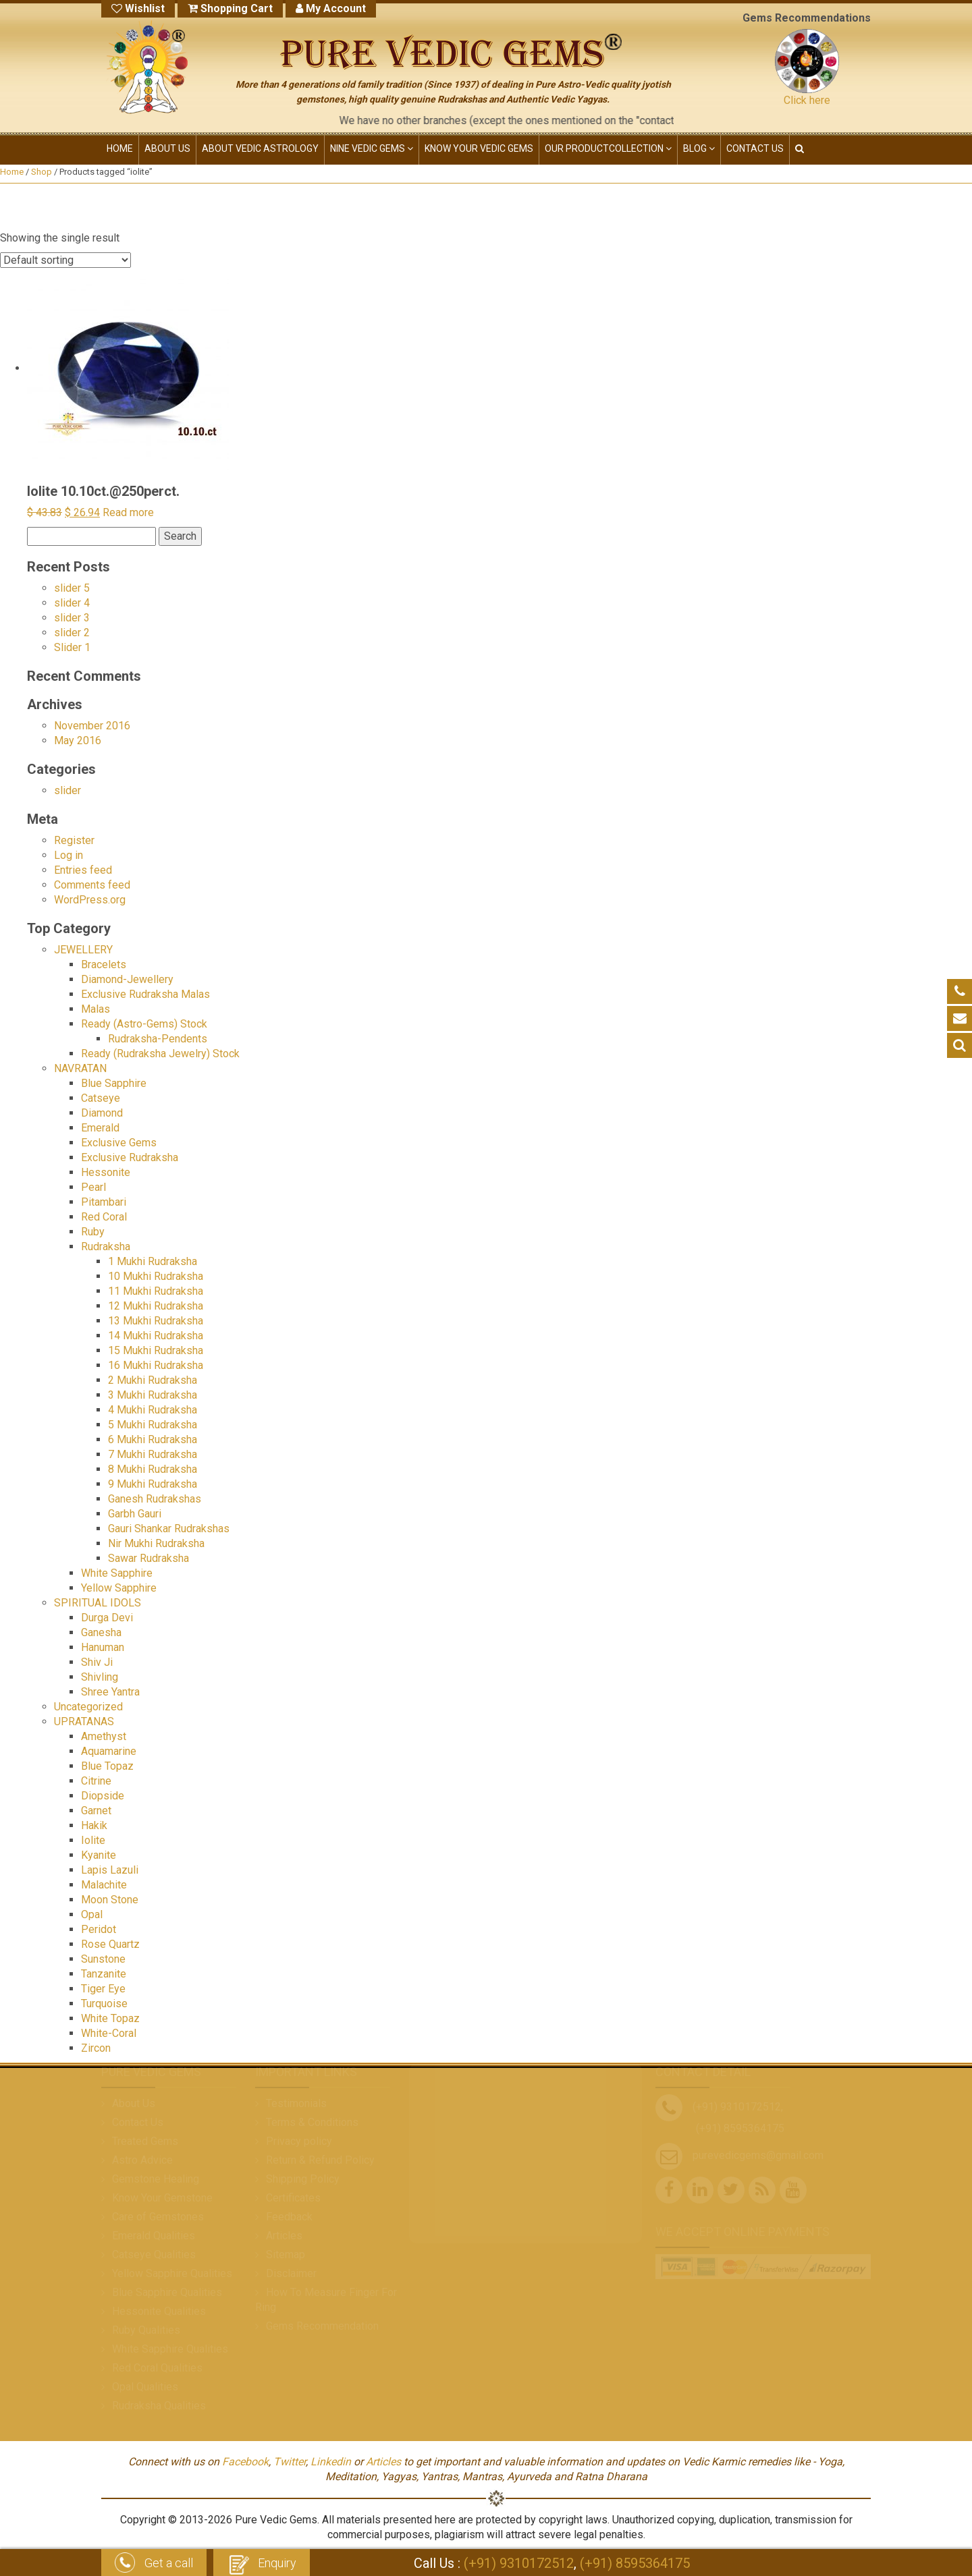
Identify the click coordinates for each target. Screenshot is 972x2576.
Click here (807, 100)
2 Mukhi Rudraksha (152, 1380)
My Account (331, 8)
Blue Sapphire (113, 1083)
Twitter (289, 2461)
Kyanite (98, 1855)
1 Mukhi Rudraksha (152, 1261)
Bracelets (103, 964)
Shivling (99, 1677)
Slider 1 (72, 647)
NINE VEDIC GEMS (371, 148)
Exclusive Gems (119, 1142)
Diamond (102, 1113)
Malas (95, 1009)
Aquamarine (108, 1751)
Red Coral (104, 1216)
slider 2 (72, 632)
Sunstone (103, 1959)
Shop (41, 172)
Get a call (154, 2564)
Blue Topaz (107, 1766)
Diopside (102, 1795)
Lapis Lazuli (109, 1870)
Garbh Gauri (134, 1513)
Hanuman (102, 1647)
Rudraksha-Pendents (157, 1038)
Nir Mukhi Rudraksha (156, 1543)
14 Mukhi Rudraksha (155, 1335)
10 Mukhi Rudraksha (155, 1276)
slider (67, 790)
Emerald (100, 1127)
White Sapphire (117, 1573)
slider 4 (72, 602)
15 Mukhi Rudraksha (155, 1350)
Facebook (245, 2461)
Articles (383, 2461)
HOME (120, 148)
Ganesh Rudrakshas (154, 1498)
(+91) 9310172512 (519, 2563)
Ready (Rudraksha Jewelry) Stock (160, 1053)
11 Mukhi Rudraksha (155, 1291)
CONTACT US (755, 148)
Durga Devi (107, 1617)
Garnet (96, 1810)
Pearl (93, 1187)
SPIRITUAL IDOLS (97, 1602)
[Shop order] (65, 260)
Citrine (96, 1780)
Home (12, 172)
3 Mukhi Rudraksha (152, 1395)
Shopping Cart (230, 8)
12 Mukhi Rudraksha (155, 1305)
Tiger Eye (103, 1988)
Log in (68, 855)
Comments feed (92, 884)
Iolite (93, 1840)
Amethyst (103, 1736)
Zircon (96, 2048)
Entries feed (83, 870)
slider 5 (72, 588)
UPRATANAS (84, 1721)
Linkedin (330, 2461)
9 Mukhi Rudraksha (152, 1484)
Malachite (104, 1884)
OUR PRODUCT (608, 148)
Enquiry (261, 2564)
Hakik (94, 1825)
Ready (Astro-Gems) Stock (144, 1023)
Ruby (93, 1231)
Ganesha (101, 1632)
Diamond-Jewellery (127, 979)
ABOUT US (167, 148)
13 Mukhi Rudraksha (155, 1320)
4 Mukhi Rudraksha (152, 1409)
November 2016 (92, 725)
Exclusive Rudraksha (129, 1157)
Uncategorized (88, 1706)
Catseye (100, 1098)
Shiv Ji (97, 1662)
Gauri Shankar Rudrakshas (169, 1528)
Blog (699, 148)
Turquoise (104, 2003)
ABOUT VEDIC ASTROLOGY (260, 148)
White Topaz (110, 2018)
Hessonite (105, 1172)
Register (74, 840)
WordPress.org (90, 899)
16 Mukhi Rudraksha (155, 1365)
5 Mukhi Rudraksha (152, 1424)
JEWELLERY (83, 949)
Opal (92, 1914)
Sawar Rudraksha (148, 1558)
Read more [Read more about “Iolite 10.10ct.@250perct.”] (128, 512)
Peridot (98, 1929)
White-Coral (108, 2033)
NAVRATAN (80, 1068)
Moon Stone (109, 1899)
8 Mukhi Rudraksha (152, 1469)
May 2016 (77, 740)
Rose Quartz (110, 1944)
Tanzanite (103, 1973)
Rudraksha (105, 1246)
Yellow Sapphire (119, 1587)
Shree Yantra (110, 1691)
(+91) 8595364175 (635, 2563)
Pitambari (103, 1202)
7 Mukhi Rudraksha (152, 1454)
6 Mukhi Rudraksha (152, 1439)
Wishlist (138, 8)
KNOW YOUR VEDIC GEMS (479, 148)
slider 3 (72, 617)
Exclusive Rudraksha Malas (145, 994)
